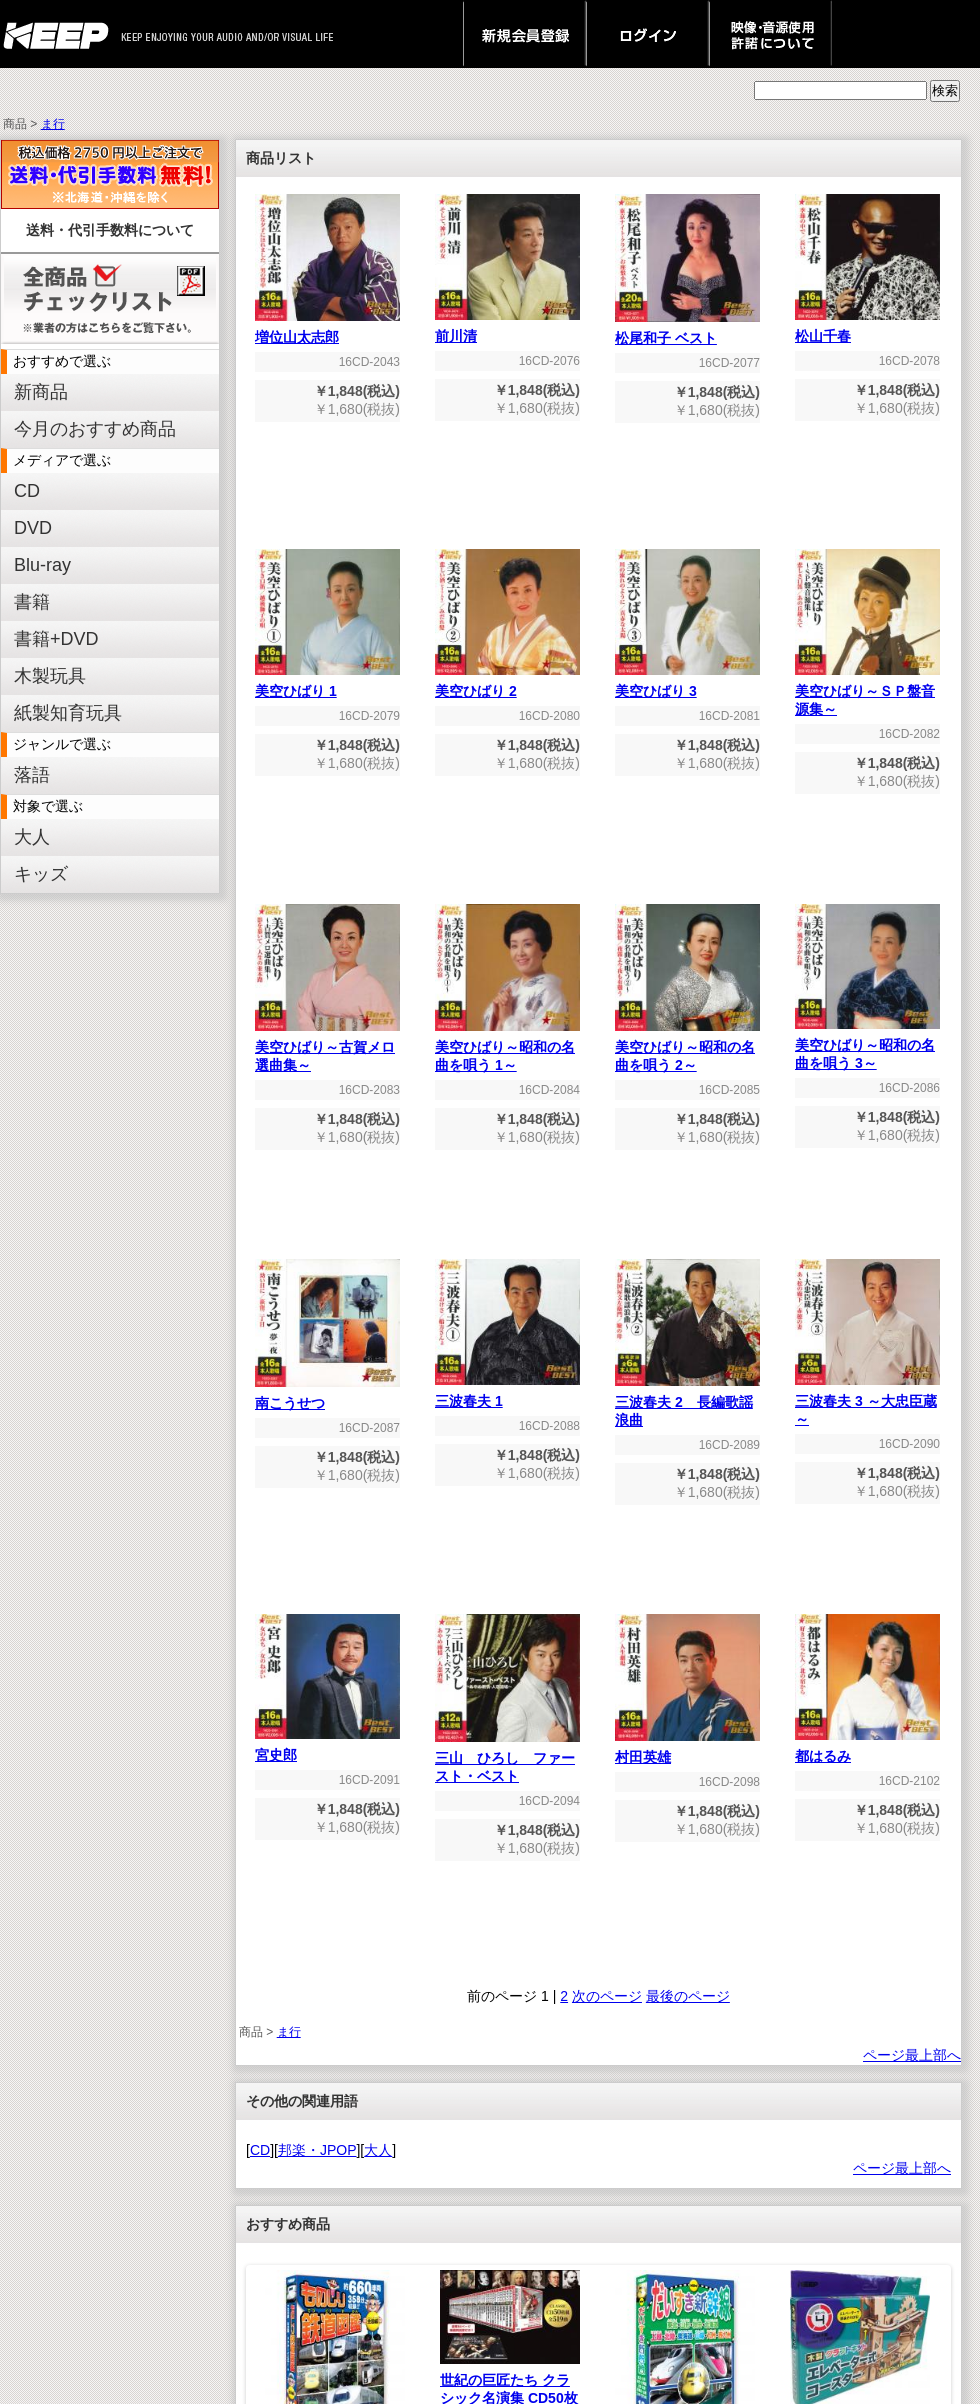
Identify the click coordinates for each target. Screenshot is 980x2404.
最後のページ (688, 1996)
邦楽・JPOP (317, 2150)
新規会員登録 (524, 34)
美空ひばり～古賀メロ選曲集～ (327, 1049)
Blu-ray (42, 565)
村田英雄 (687, 1750)
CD (27, 491)
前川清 (507, 329)
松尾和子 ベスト (687, 331)
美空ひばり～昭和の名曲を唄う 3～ (867, 1047)
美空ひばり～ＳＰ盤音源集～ (867, 693)
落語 (32, 775)
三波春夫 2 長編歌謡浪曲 (687, 1404)
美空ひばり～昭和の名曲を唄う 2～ (687, 1049)
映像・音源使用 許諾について (770, 34)
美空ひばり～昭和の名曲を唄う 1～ (507, 1049)
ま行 (53, 124)
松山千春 (867, 329)
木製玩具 (50, 676)
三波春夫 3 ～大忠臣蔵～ (867, 1403)
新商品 (41, 392)
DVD (33, 528)
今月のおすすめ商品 (95, 429)
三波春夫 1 (507, 1394)
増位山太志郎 (327, 330)
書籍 (32, 602)
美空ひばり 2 (507, 684)
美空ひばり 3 (687, 684)
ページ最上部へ (912, 2055)
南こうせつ (327, 1396)
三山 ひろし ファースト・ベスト (507, 1760)
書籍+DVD (56, 639)
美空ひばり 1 (327, 684)
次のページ (607, 1996)
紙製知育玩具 (68, 713)
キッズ (41, 874)
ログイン (647, 34)
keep (61, 34)
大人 (32, 837)
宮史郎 (327, 1748)
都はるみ (867, 1749)
